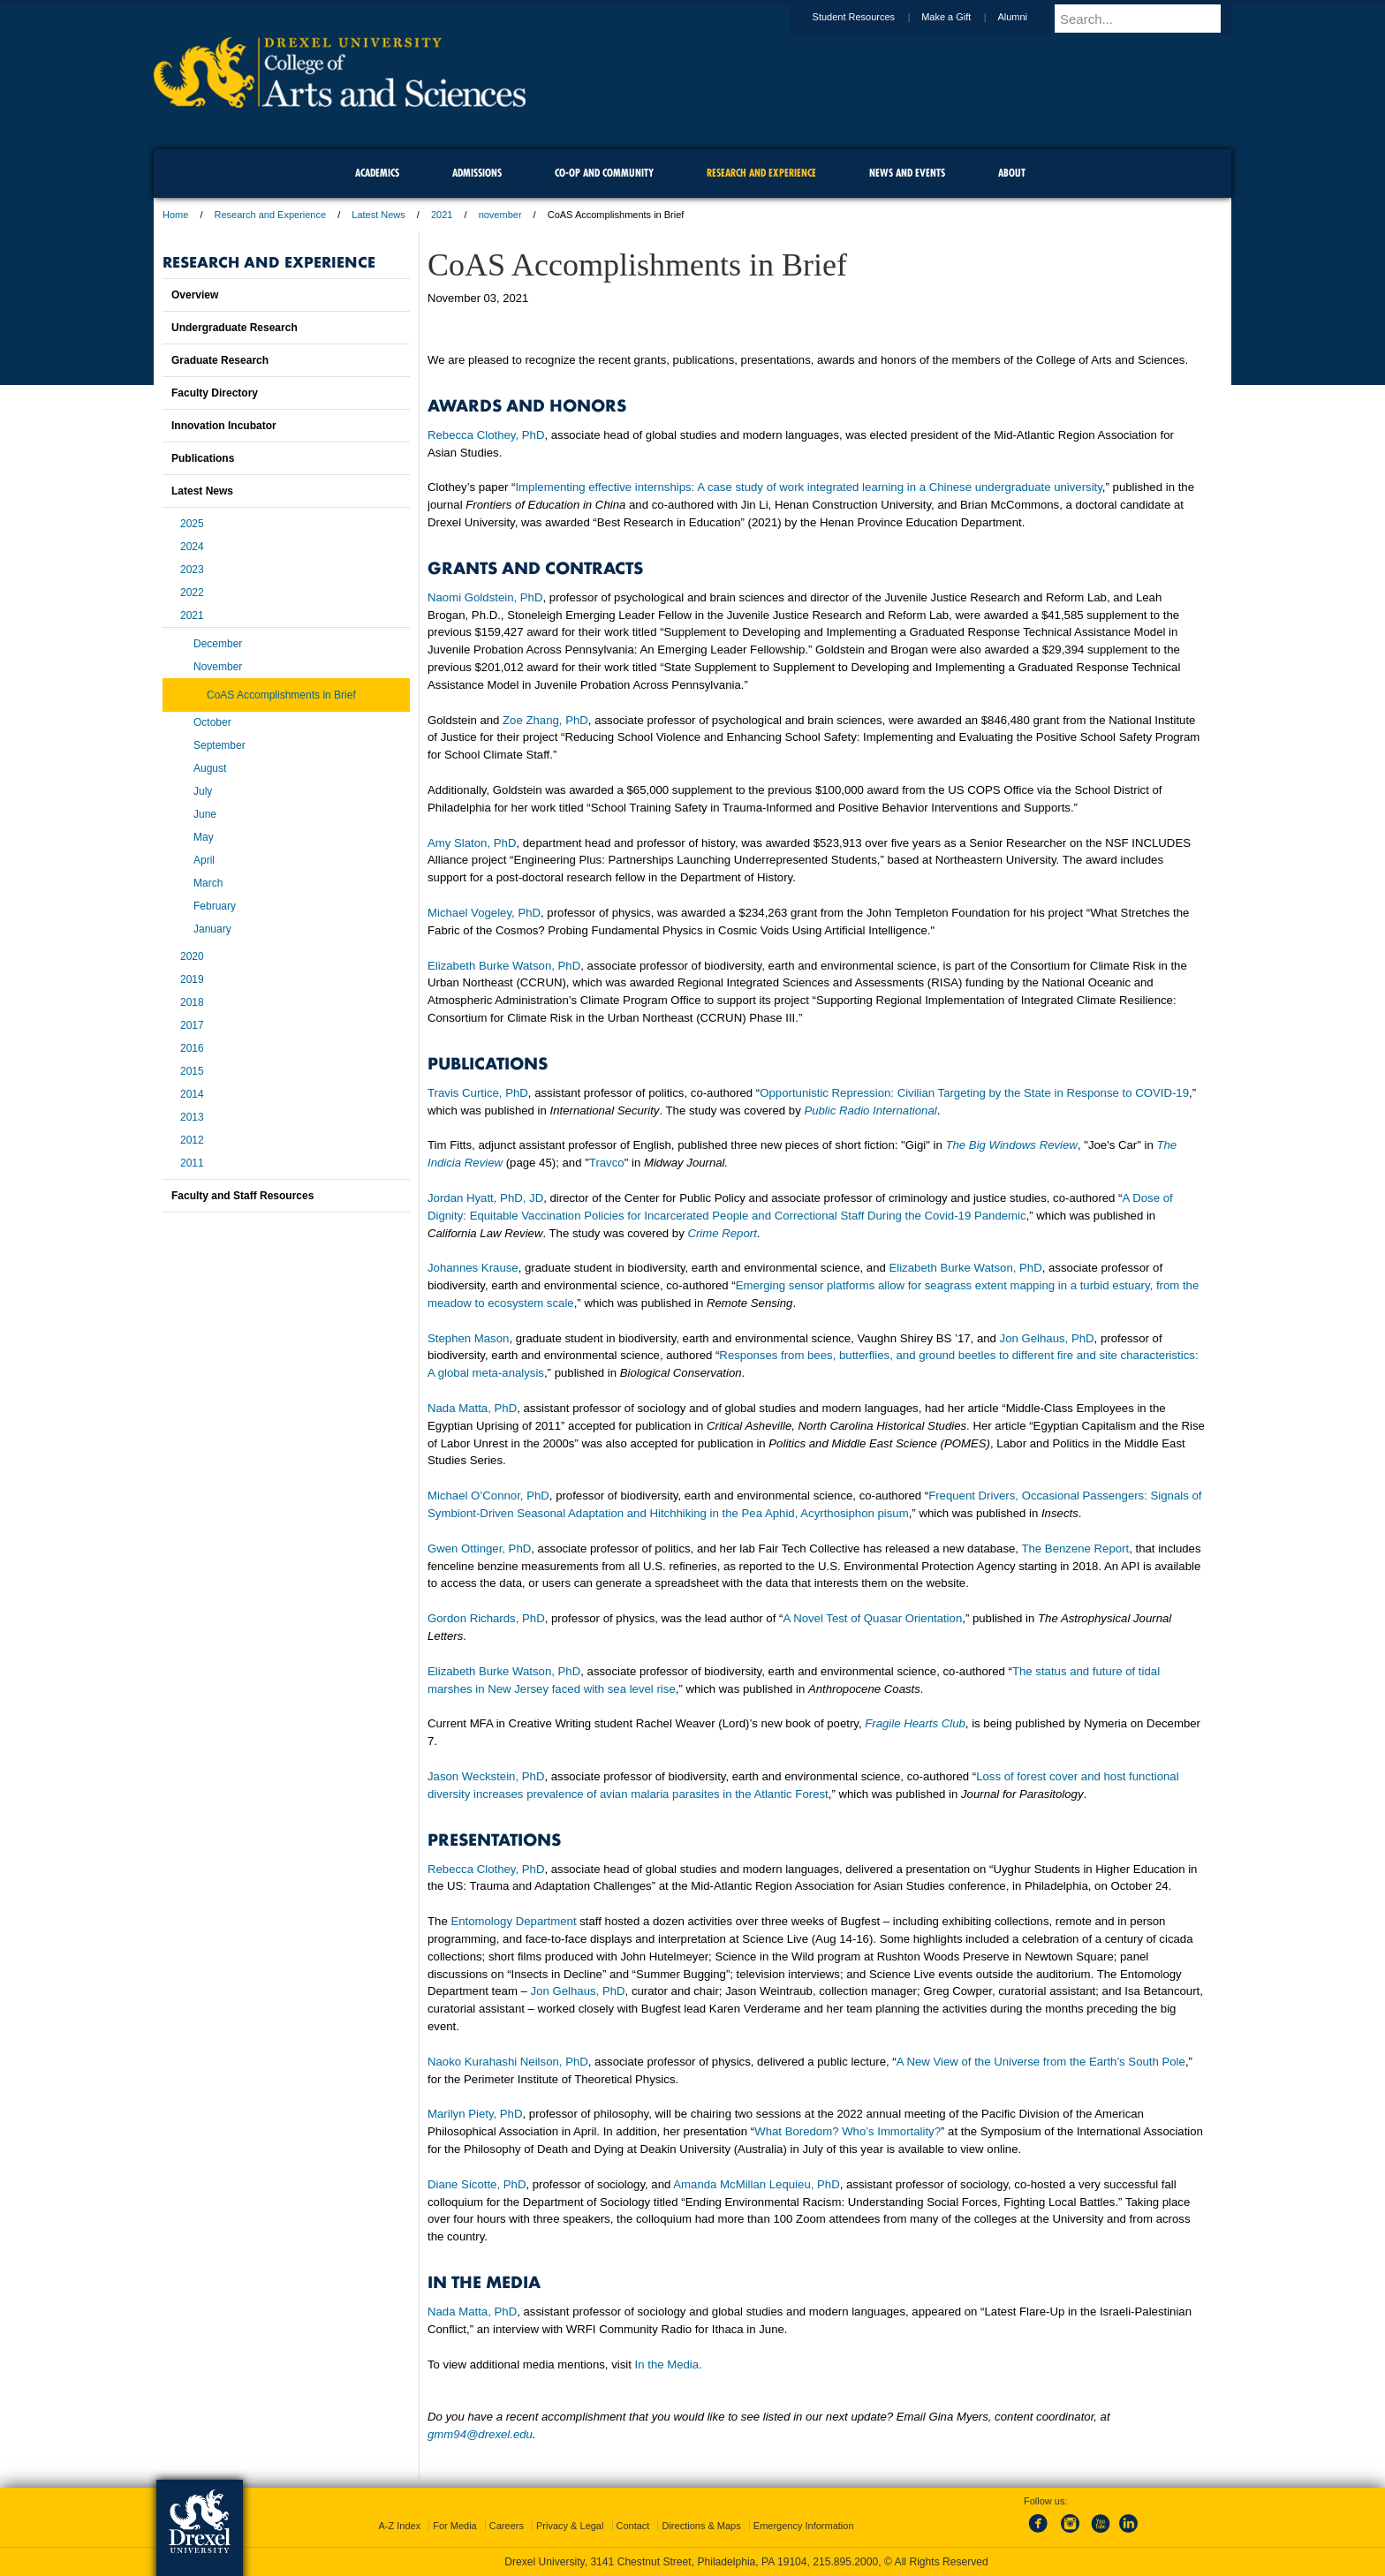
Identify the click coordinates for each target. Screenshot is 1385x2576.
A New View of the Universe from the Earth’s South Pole (1041, 2061)
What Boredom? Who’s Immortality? (847, 2131)
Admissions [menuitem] (477, 172)
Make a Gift (963, 16)
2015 (192, 1071)
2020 (192, 956)
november (500, 214)
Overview (194, 295)
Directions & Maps (701, 2525)
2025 (192, 523)
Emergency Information (803, 2525)
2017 (192, 1025)
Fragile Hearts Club (915, 1723)
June (204, 814)
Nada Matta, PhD (472, 1408)
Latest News (378, 214)
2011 (192, 1163)
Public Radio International (870, 1110)
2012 (192, 1140)
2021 (441, 214)
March (208, 883)
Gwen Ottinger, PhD (479, 1548)
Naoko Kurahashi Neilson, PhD (508, 2061)
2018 (192, 1002)
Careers (506, 2525)
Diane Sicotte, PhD (477, 2184)
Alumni (1029, 16)
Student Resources (870, 16)
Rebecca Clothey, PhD (486, 435)
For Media (455, 2525)
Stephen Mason (468, 1338)
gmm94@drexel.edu (480, 2434)
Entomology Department (513, 1921)
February (214, 906)
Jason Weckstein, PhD (486, 1776)
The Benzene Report (1075, 1548)
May (203, 837)
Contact (633, 2525)
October (212, 722)
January (212, 929)
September (219, 745)
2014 (192, 1094)
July (202, 791)
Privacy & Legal (569, 2525)
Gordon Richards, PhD (486, 1618)
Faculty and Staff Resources (242, 1196)
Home (175, 214)
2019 (192, 979)
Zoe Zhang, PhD (545, 720)
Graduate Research (220, 360)
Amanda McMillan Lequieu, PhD (756, 2184)
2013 (192, 1117)
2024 (192, 546)
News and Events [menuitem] (907, 172)
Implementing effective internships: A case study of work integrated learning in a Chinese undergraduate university (808, 487)
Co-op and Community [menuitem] (604, 172)
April (204, 860)
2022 (192, 592)
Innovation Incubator (223, 425)
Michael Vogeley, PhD (484, 912)
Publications (202, 458)
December (217, 644)
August (209, 768)
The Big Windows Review (1011, 1145)
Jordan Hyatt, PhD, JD (485, 1198)
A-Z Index (399, 2525)
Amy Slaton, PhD (472, 843)
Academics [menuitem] (377, 172)
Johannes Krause (473, 1267)
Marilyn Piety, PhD (475, 2113)
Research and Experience (271, 214)
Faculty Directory (214, 393)
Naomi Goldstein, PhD (485, 597)
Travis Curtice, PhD (478, 1092)
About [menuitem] (1012, 172)
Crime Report (721, 1233)
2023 (192, 569)
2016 (192, 1048)
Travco (606, 1162)
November (217, 667)
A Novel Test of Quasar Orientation (872, 1618)
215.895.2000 (845, 2562)
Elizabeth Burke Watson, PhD (504, 965)
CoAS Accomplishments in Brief (281, 695)
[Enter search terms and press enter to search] (1150, 18)
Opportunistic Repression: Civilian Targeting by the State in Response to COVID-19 (974, 1092)
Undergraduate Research (234, 327)
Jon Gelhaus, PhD (1047, 1338)
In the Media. (668, 2364)
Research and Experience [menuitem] (761, 172)
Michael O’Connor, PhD (488, 1495)
